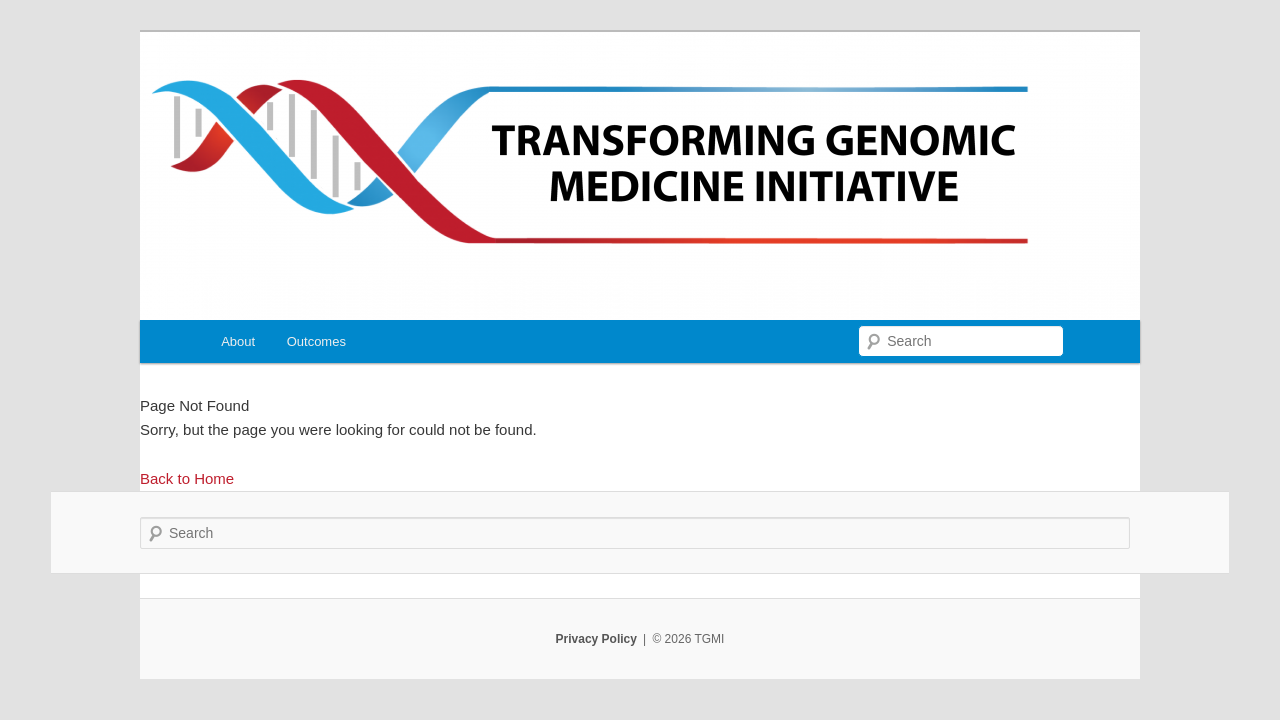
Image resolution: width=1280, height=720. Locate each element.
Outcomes (316, 341)
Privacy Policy (596, 639)
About (238, 341)
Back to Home (187, 478)
